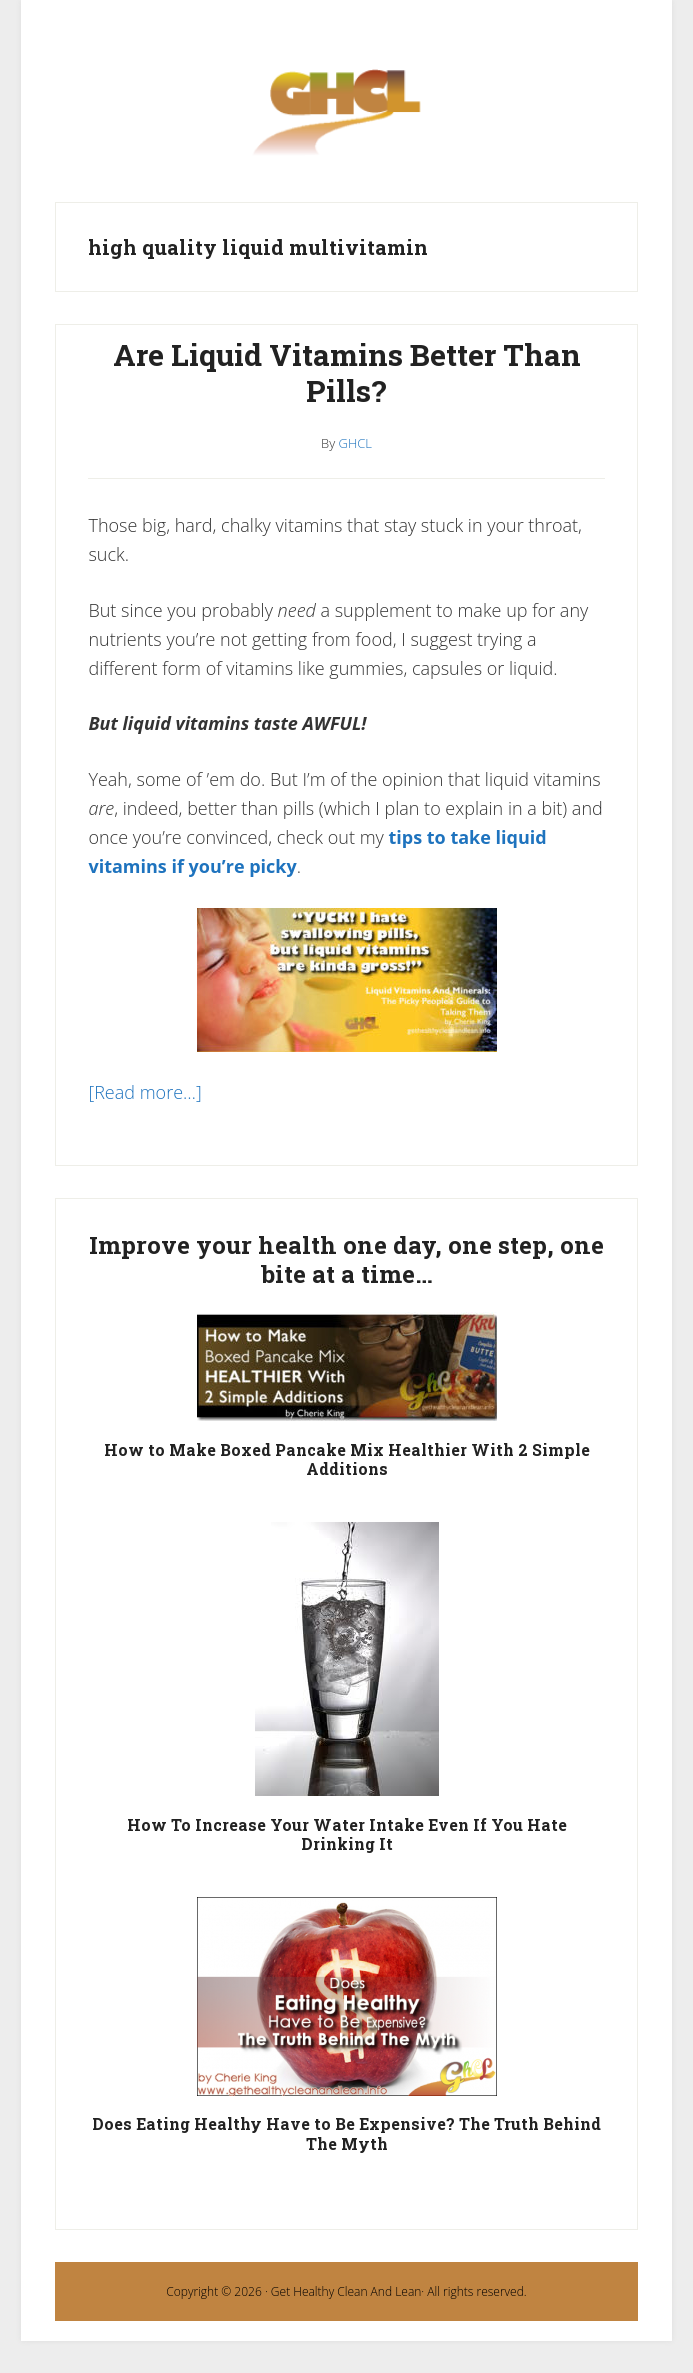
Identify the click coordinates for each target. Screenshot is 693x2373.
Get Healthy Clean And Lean (346, 2291)
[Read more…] (144, 1092)
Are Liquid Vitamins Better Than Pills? (347, 372)
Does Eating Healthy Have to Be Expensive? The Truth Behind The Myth (346, 2133)
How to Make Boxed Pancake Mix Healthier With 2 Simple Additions (347, 1459)
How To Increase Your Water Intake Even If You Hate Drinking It (347, 1834)
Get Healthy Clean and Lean (346, 123)
